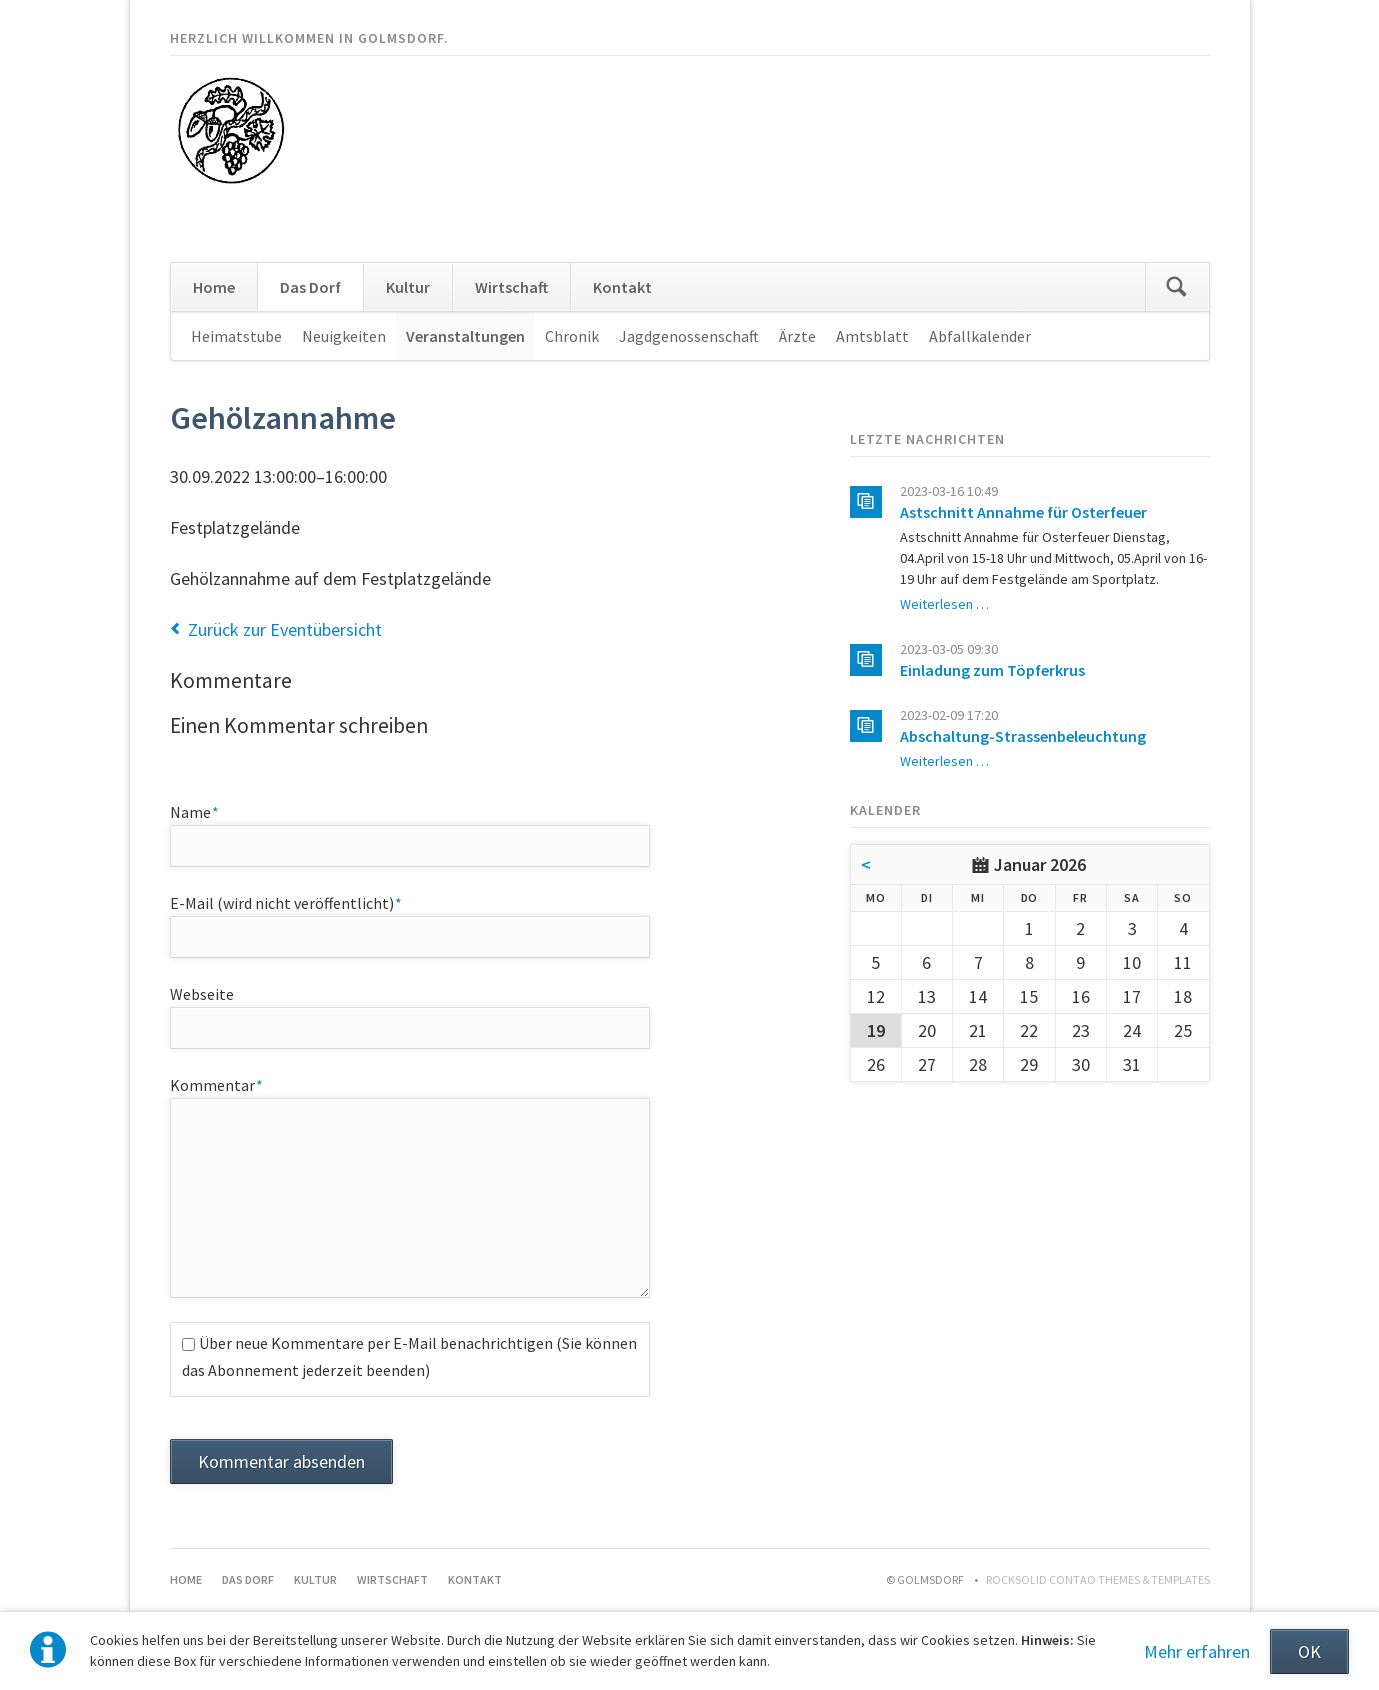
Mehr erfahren (1197, 1651)
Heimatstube (236, 336)
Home (214, 287)
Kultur (408, 287)
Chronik (572, 336)
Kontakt (622, 287)
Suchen (1177, 287)
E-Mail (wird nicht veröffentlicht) (286, 902)
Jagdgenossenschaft (689, 336)
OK (1309, 1651)
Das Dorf (310, 287)
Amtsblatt (872, 336)
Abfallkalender (980, 336)
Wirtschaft (511, 287)
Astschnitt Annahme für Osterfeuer (1023, 512)
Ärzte (797, 336)
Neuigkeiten (344, 336)
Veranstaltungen (465, 336)
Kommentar (217, 1084)
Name (207, 811)
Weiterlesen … (944, 604)
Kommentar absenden (281, 1461)
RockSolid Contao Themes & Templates (1098, 1579)
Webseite (202, 994)
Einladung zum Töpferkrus (992, 670)
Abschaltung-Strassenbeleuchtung (1023, 736)
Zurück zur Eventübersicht (285, 629)
